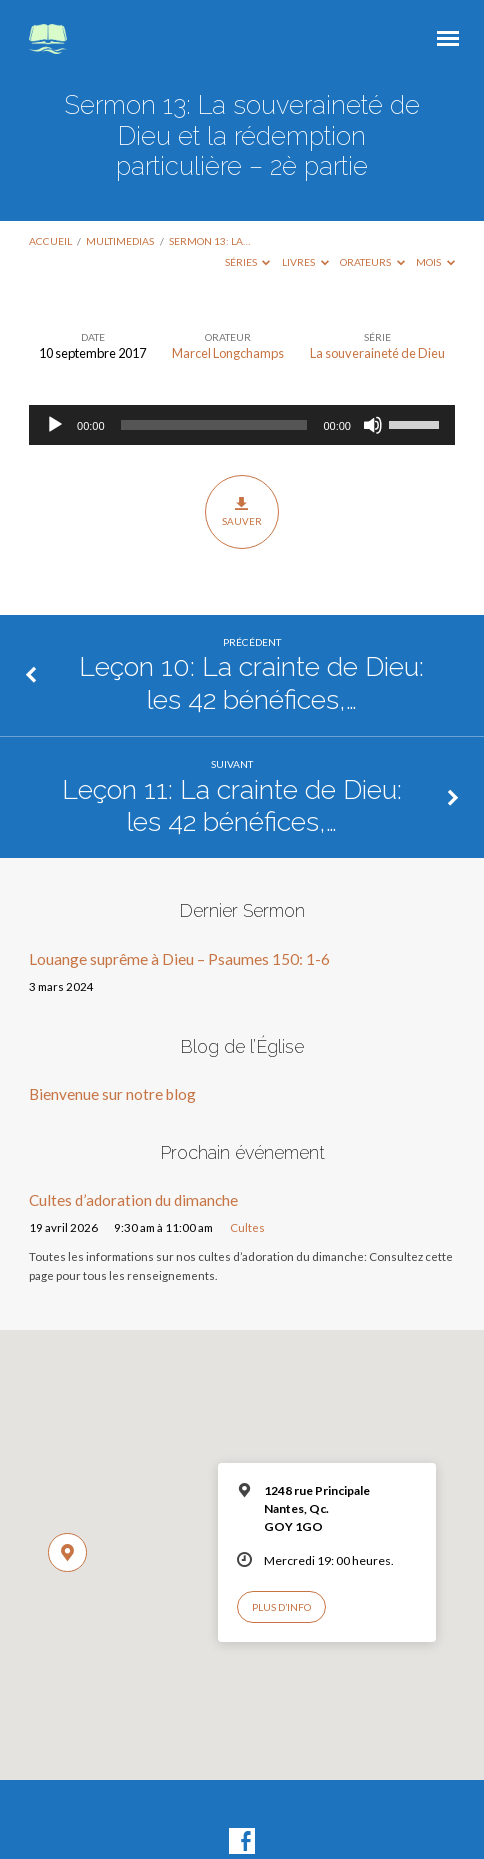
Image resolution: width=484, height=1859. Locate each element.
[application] (242, 425)
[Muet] (373, 425)
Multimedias (120, 241)
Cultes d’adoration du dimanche (133, 1200)
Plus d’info (281, 1607)
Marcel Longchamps (228, 353)
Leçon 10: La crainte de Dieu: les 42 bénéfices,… (251, 682)
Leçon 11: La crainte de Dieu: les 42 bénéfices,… (232, 805)
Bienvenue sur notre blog (112, 1094)
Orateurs (372, 262)
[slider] (214, 425)
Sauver (241, 511)
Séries (248, 262)
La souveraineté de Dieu (377, 353)
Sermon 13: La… (209, 241)
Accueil (50, 241)
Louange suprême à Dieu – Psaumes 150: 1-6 (179, 959)
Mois (435, 262)
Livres (305, 262)
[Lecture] (55, 425)
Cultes (247, 1227)
